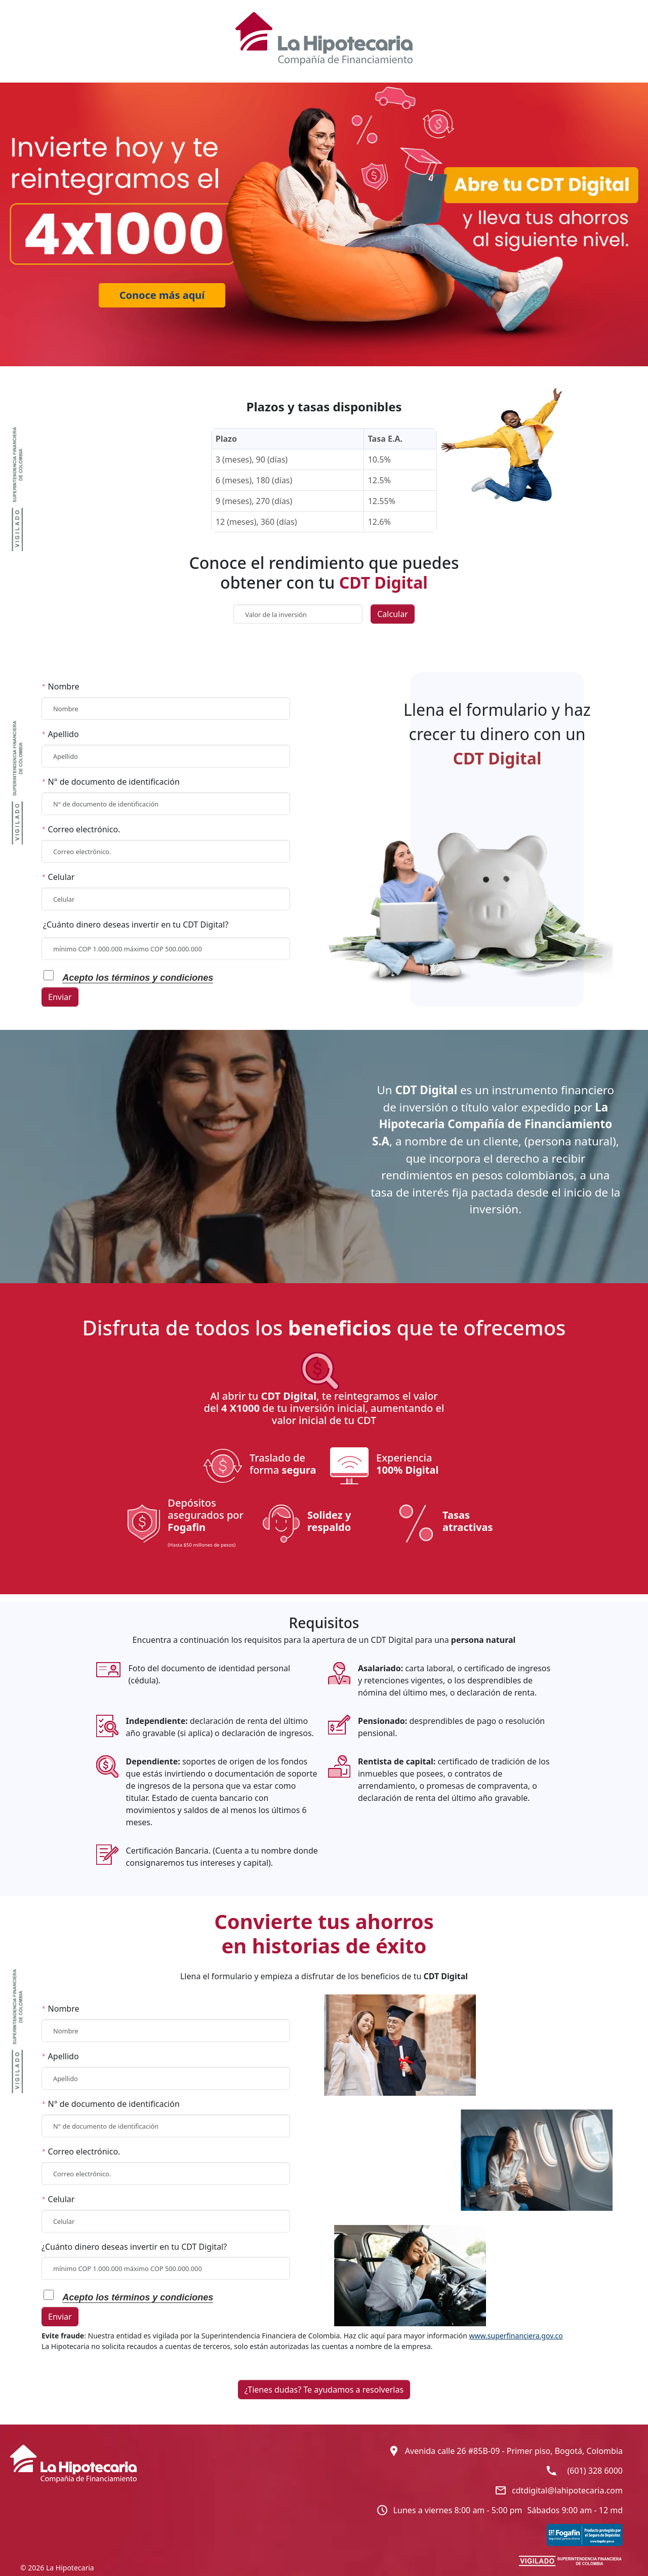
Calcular (392, 614)
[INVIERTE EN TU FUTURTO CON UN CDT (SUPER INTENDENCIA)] (570, 2559)
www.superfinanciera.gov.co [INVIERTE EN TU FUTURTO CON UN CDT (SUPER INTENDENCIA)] (516, 2335)
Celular (58, 876)
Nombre (60, 686)
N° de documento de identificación (111, 781)
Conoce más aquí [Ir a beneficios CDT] (162, 295)
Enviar (60, 997)
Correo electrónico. (81, 829)
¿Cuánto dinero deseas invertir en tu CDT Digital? (135, 924)
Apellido (60, 734)
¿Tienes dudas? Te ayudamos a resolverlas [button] (324, 2389)
